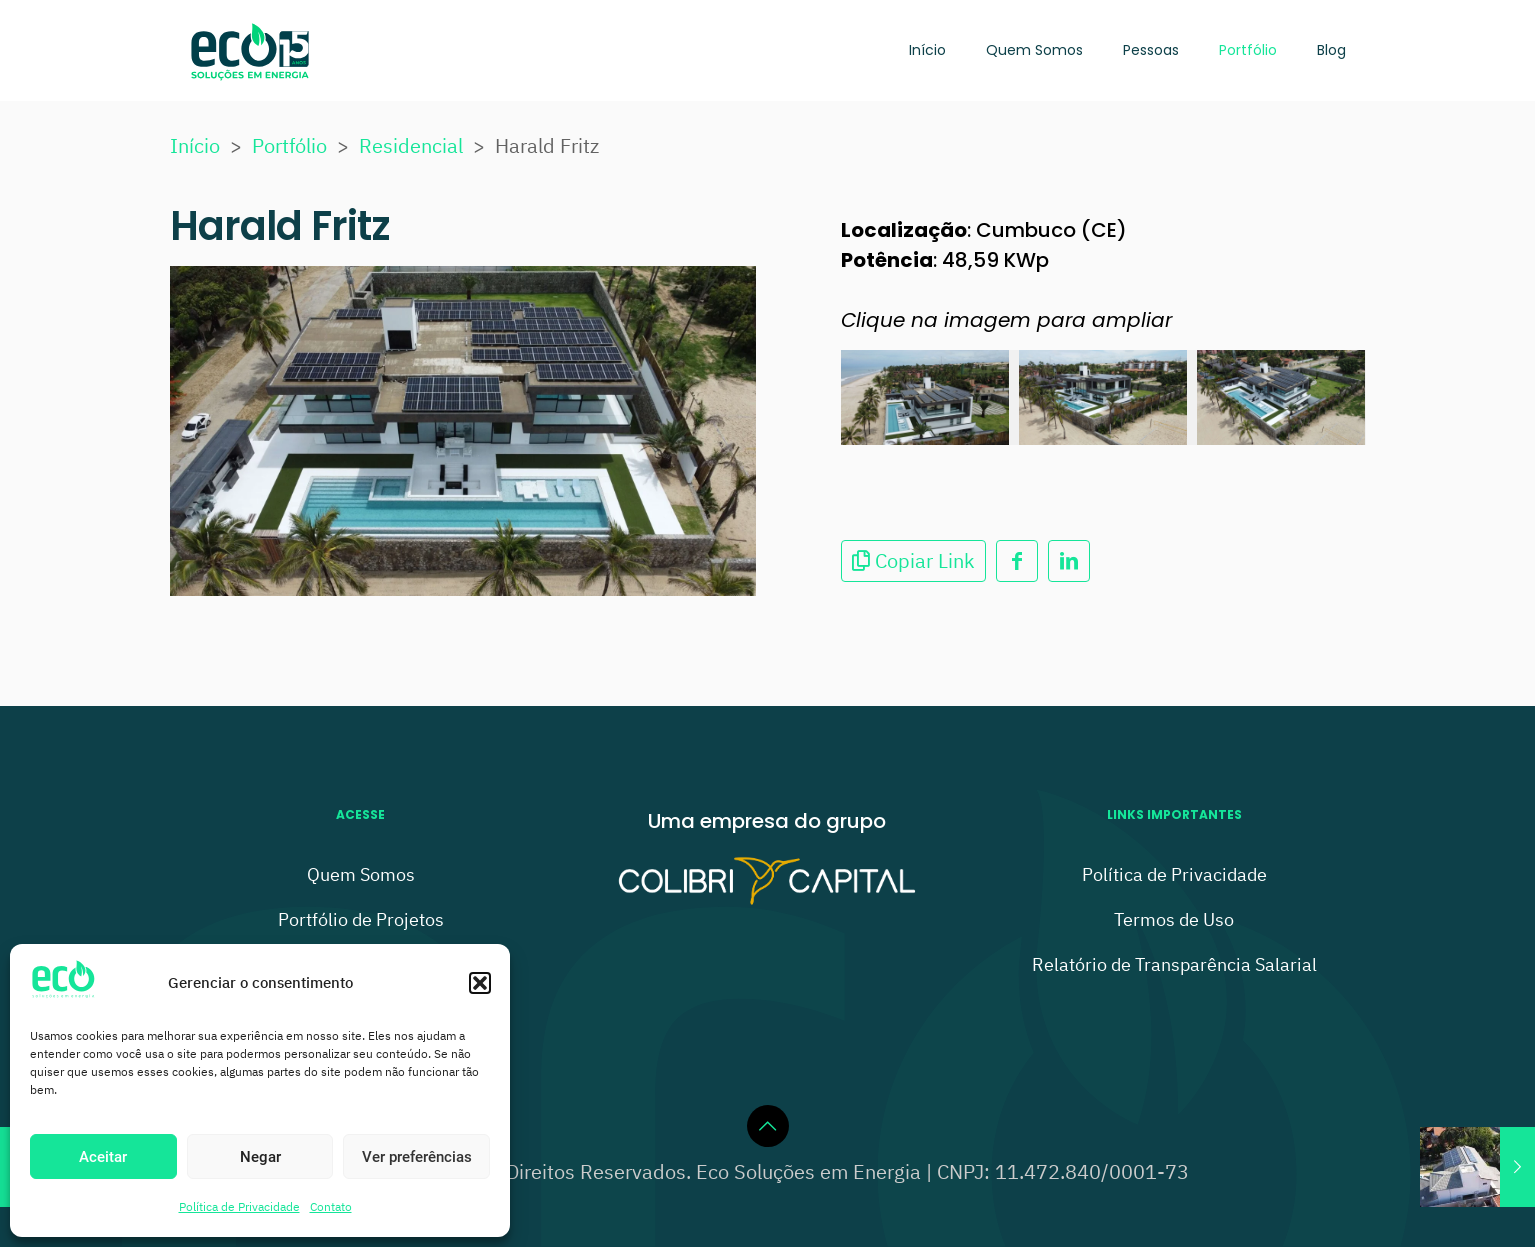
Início (195, 145)
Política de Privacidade (239, 1206)
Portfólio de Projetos (361, 919)
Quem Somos (361, 874)
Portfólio (289, 145)
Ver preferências (417, 1157)
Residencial (411, 145)
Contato (331, 1206)
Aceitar (103, 1157)
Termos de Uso (1174, 919)
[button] (480, 983)
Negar (260, 1157)
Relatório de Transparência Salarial (1174, 964)
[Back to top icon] (768, 1126)
